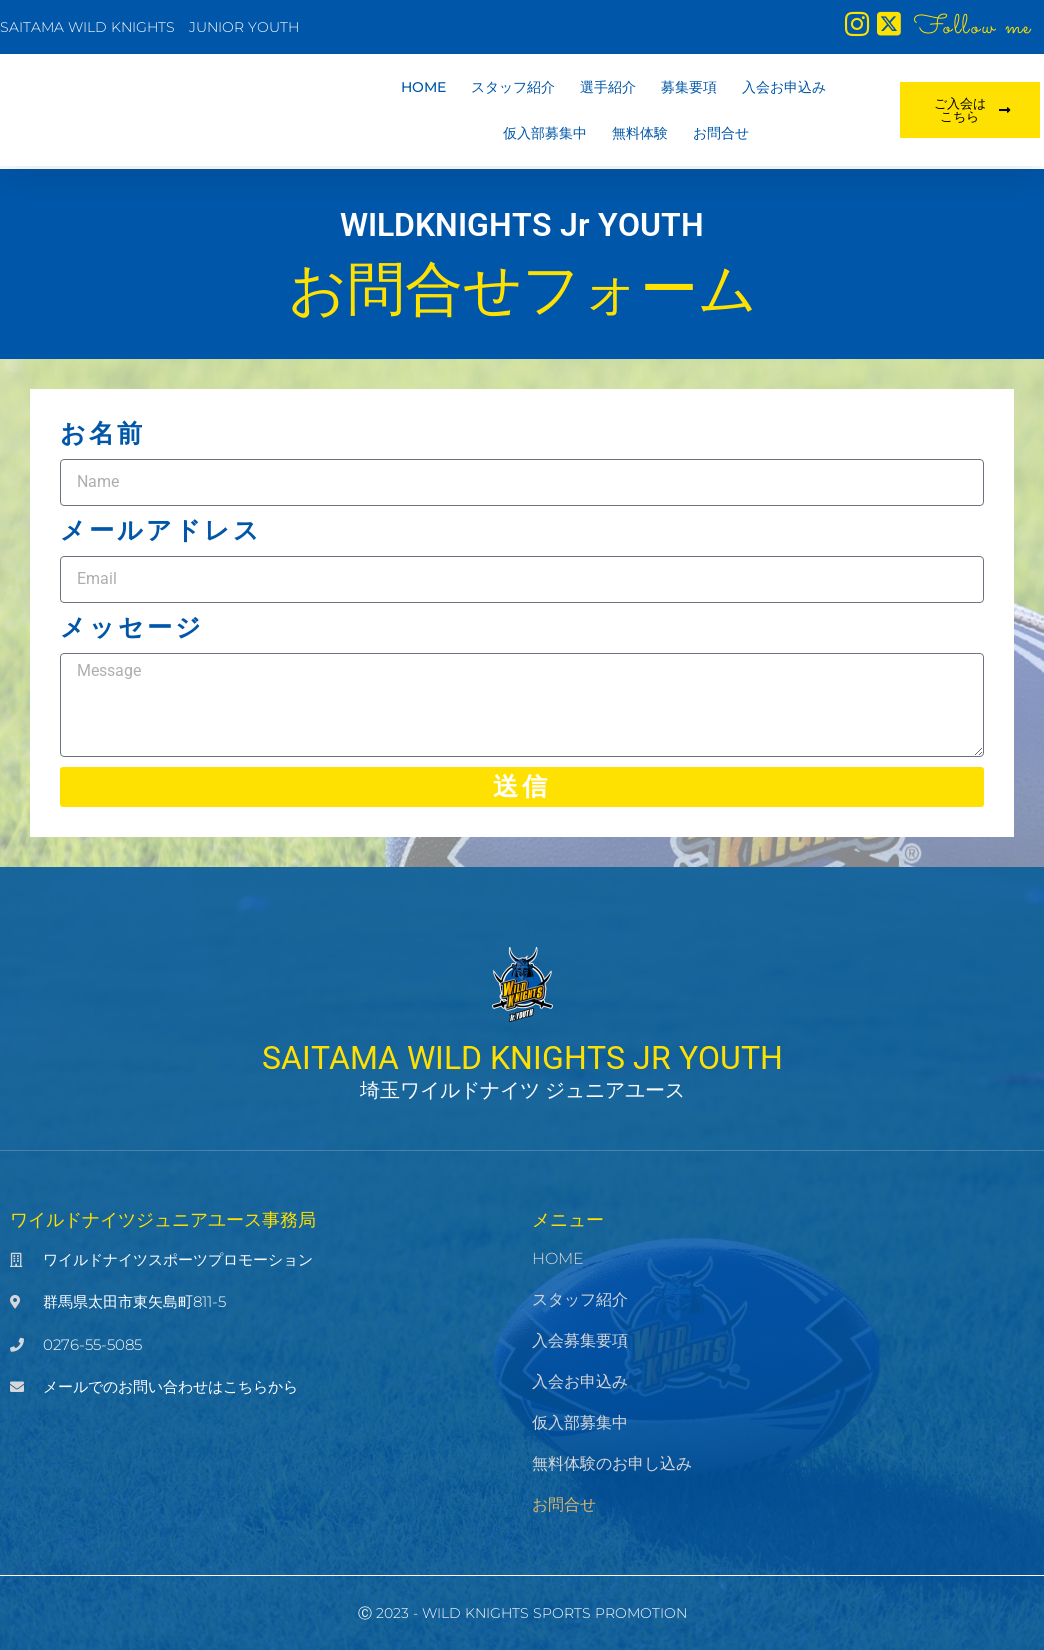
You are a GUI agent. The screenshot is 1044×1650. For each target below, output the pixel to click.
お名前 (102, 433)
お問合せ (721, 136)
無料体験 (640, 136)
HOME (423, 90)
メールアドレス (161, 530)
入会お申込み (784, 90)
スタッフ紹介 (513, 90)
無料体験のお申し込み (612, 1463)
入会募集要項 (580, 1340)
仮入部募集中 (545, 136)
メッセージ (132, 627)
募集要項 (689, 90)
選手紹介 (608, 90)
